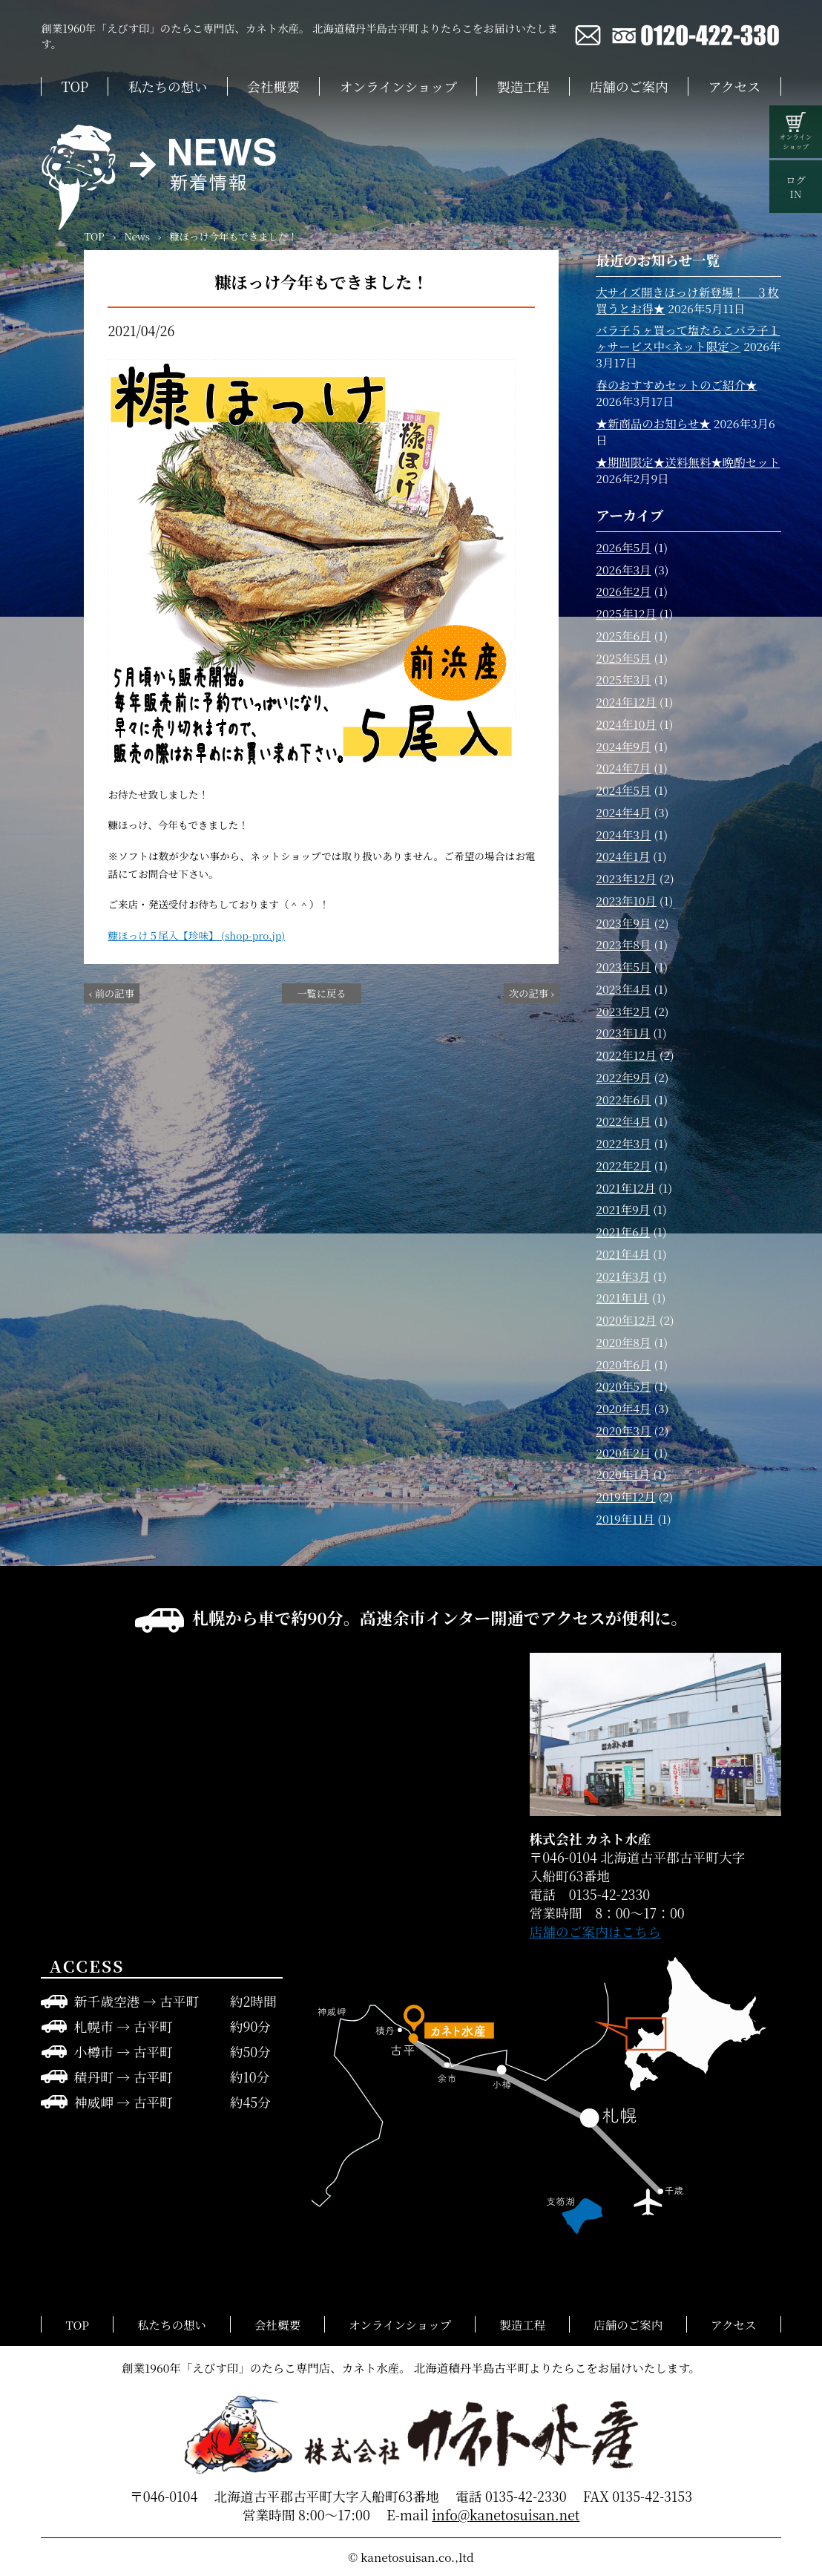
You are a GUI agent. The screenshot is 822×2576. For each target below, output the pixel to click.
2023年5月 (623, 966)
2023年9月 (623, 922)
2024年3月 (623, 834)
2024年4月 (623, 812)
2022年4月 (623, 1120)
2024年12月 (626, 701)
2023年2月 (623, 1011)
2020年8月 (623, 1342)
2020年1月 (623, 1474)
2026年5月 (623, 547)
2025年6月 (623, 635)
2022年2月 (623, 1165)
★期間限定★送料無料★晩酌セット (688, 461)
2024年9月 (623, 746)
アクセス (734, 86)
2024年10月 (626, 723)
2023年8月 (623, 944)
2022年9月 (623, 1077)
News (137, 236)
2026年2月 (623, 591)
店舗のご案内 (629, 86)
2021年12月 (625, 1187)
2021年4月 (623, 1253)
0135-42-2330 (525, 2496)
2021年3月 (623, 1276)
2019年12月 (625, 1496)
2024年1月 (623, 856)
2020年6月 (623, 1364)
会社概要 (273, 86)
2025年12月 (626, 613)
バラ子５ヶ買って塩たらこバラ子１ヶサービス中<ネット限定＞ (688, 337)
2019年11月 (625, 1518)
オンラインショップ (398, 86)
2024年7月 (623, 767)
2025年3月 (623, 679)
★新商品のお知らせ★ (653, 423)
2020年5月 (623, 1385)
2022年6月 (623, 1099)
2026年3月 (623, 569)
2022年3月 (623, 1143)
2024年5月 (623, 789)
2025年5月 (623, 657)
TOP (75, 86)
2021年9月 (623, 1209)
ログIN (796, 187)
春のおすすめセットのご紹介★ (676, 384)
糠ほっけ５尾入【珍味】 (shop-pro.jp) (196, 935)
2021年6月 (623, 1231)
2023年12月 (626, 878)
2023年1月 (623, 1032)
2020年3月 (623, 1430)
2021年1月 (622, 1297)
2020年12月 (626, 1319)
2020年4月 (623, 1408)
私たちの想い (167, 86)
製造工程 (523, 86)
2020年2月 (623, 1452)
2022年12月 (626, 1054)
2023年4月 (623, 988)
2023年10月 (626, 900)
